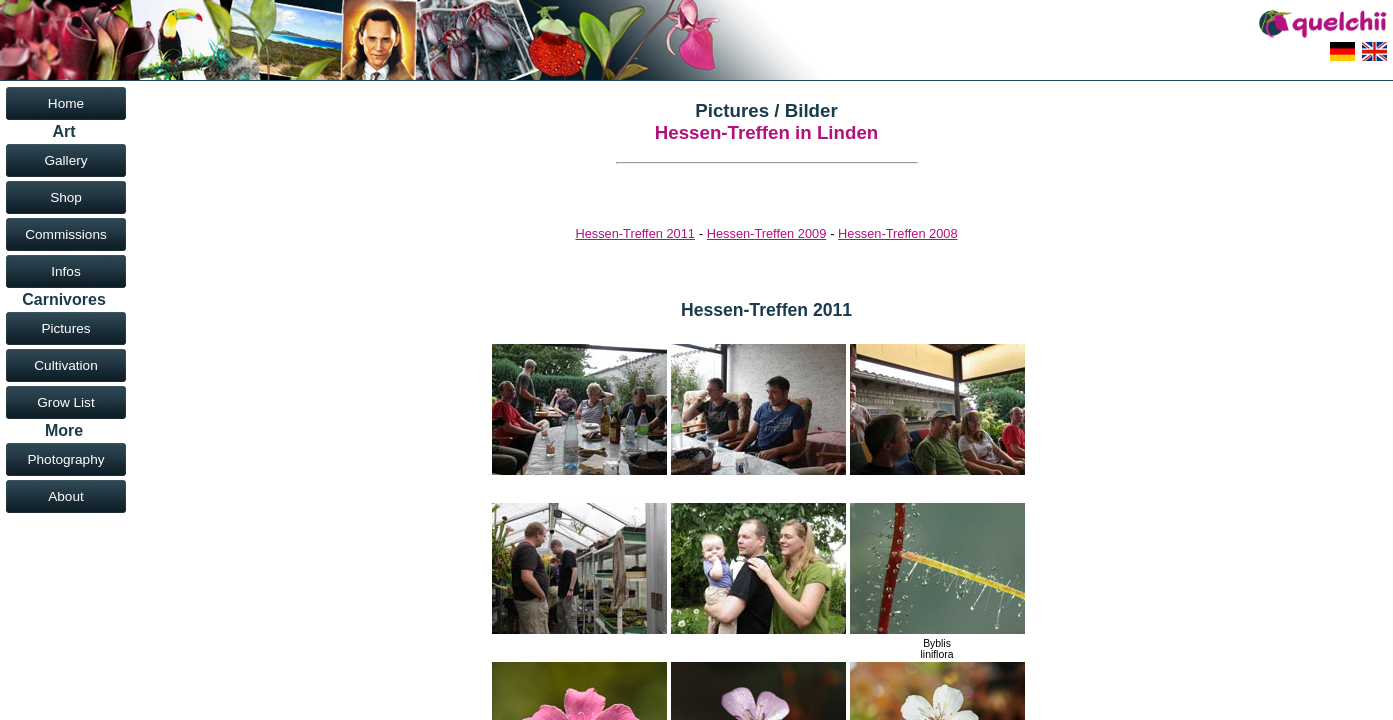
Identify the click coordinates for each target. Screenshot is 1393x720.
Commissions (66, 234)
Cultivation (65, 365)
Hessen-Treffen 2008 (898, 233)
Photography (65, 459)
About (66, 496)
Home (66, 103)
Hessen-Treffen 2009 (767, 233)
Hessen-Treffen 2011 (635, 233)
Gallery (65, 160)
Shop (66, 197)
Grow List (65, 402)
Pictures (65, 328)
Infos (65, 271)
